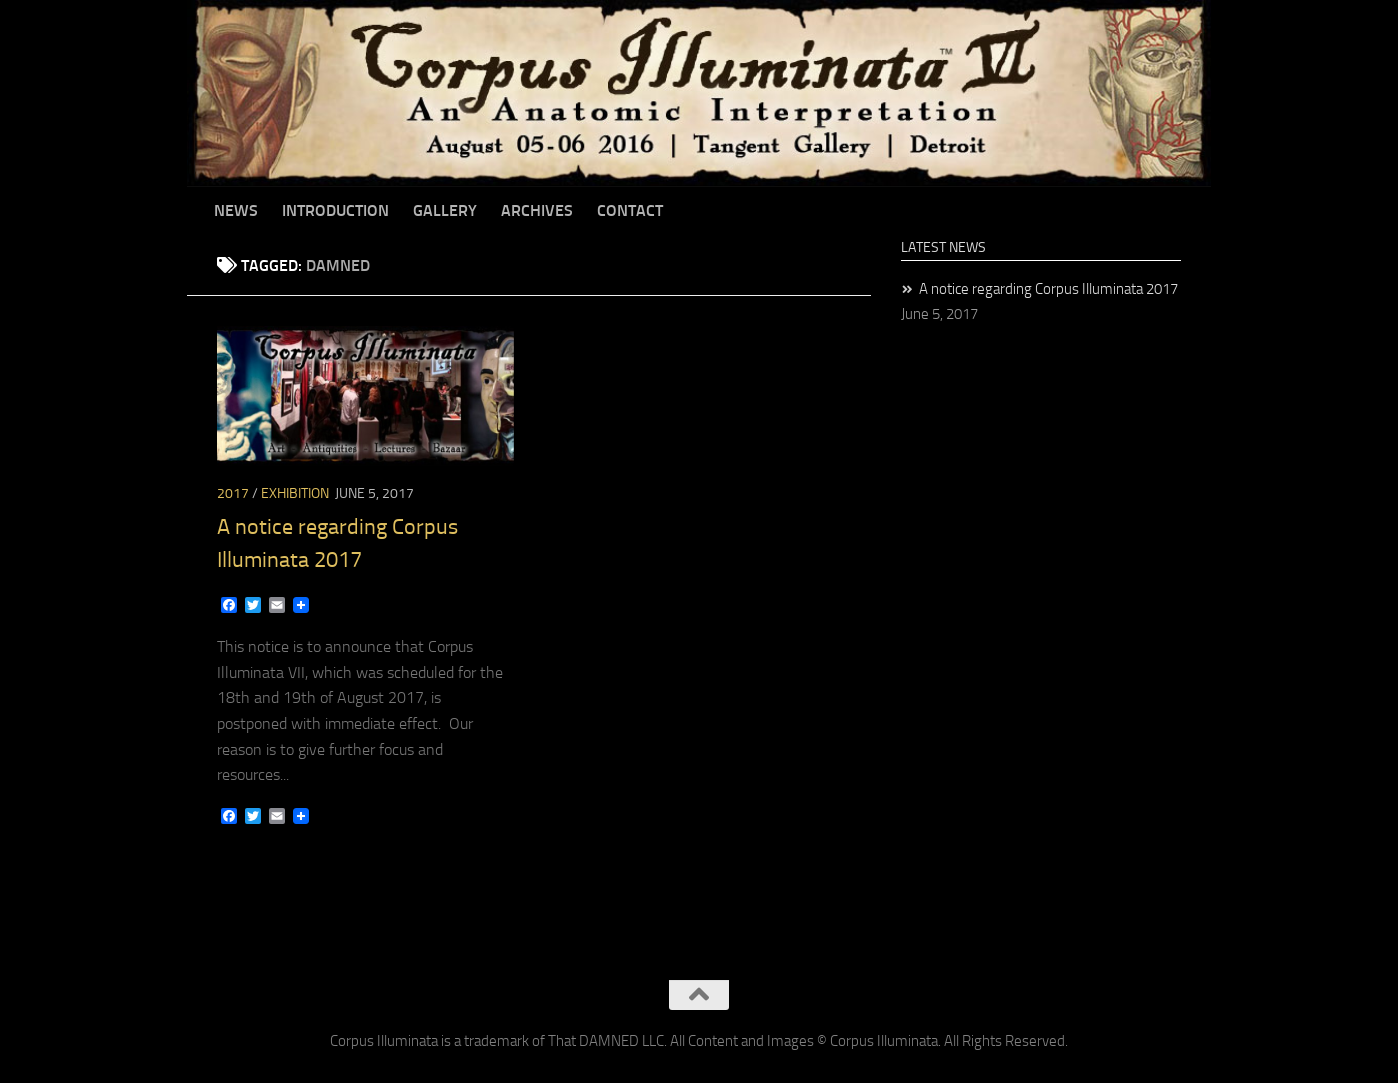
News (236, 210)
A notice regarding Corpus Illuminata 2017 (1048, 289)
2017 (233, 493)
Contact (630, 210)
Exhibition (295, 493)
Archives (537, 210)
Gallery (445, 210)
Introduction (335, 210)
